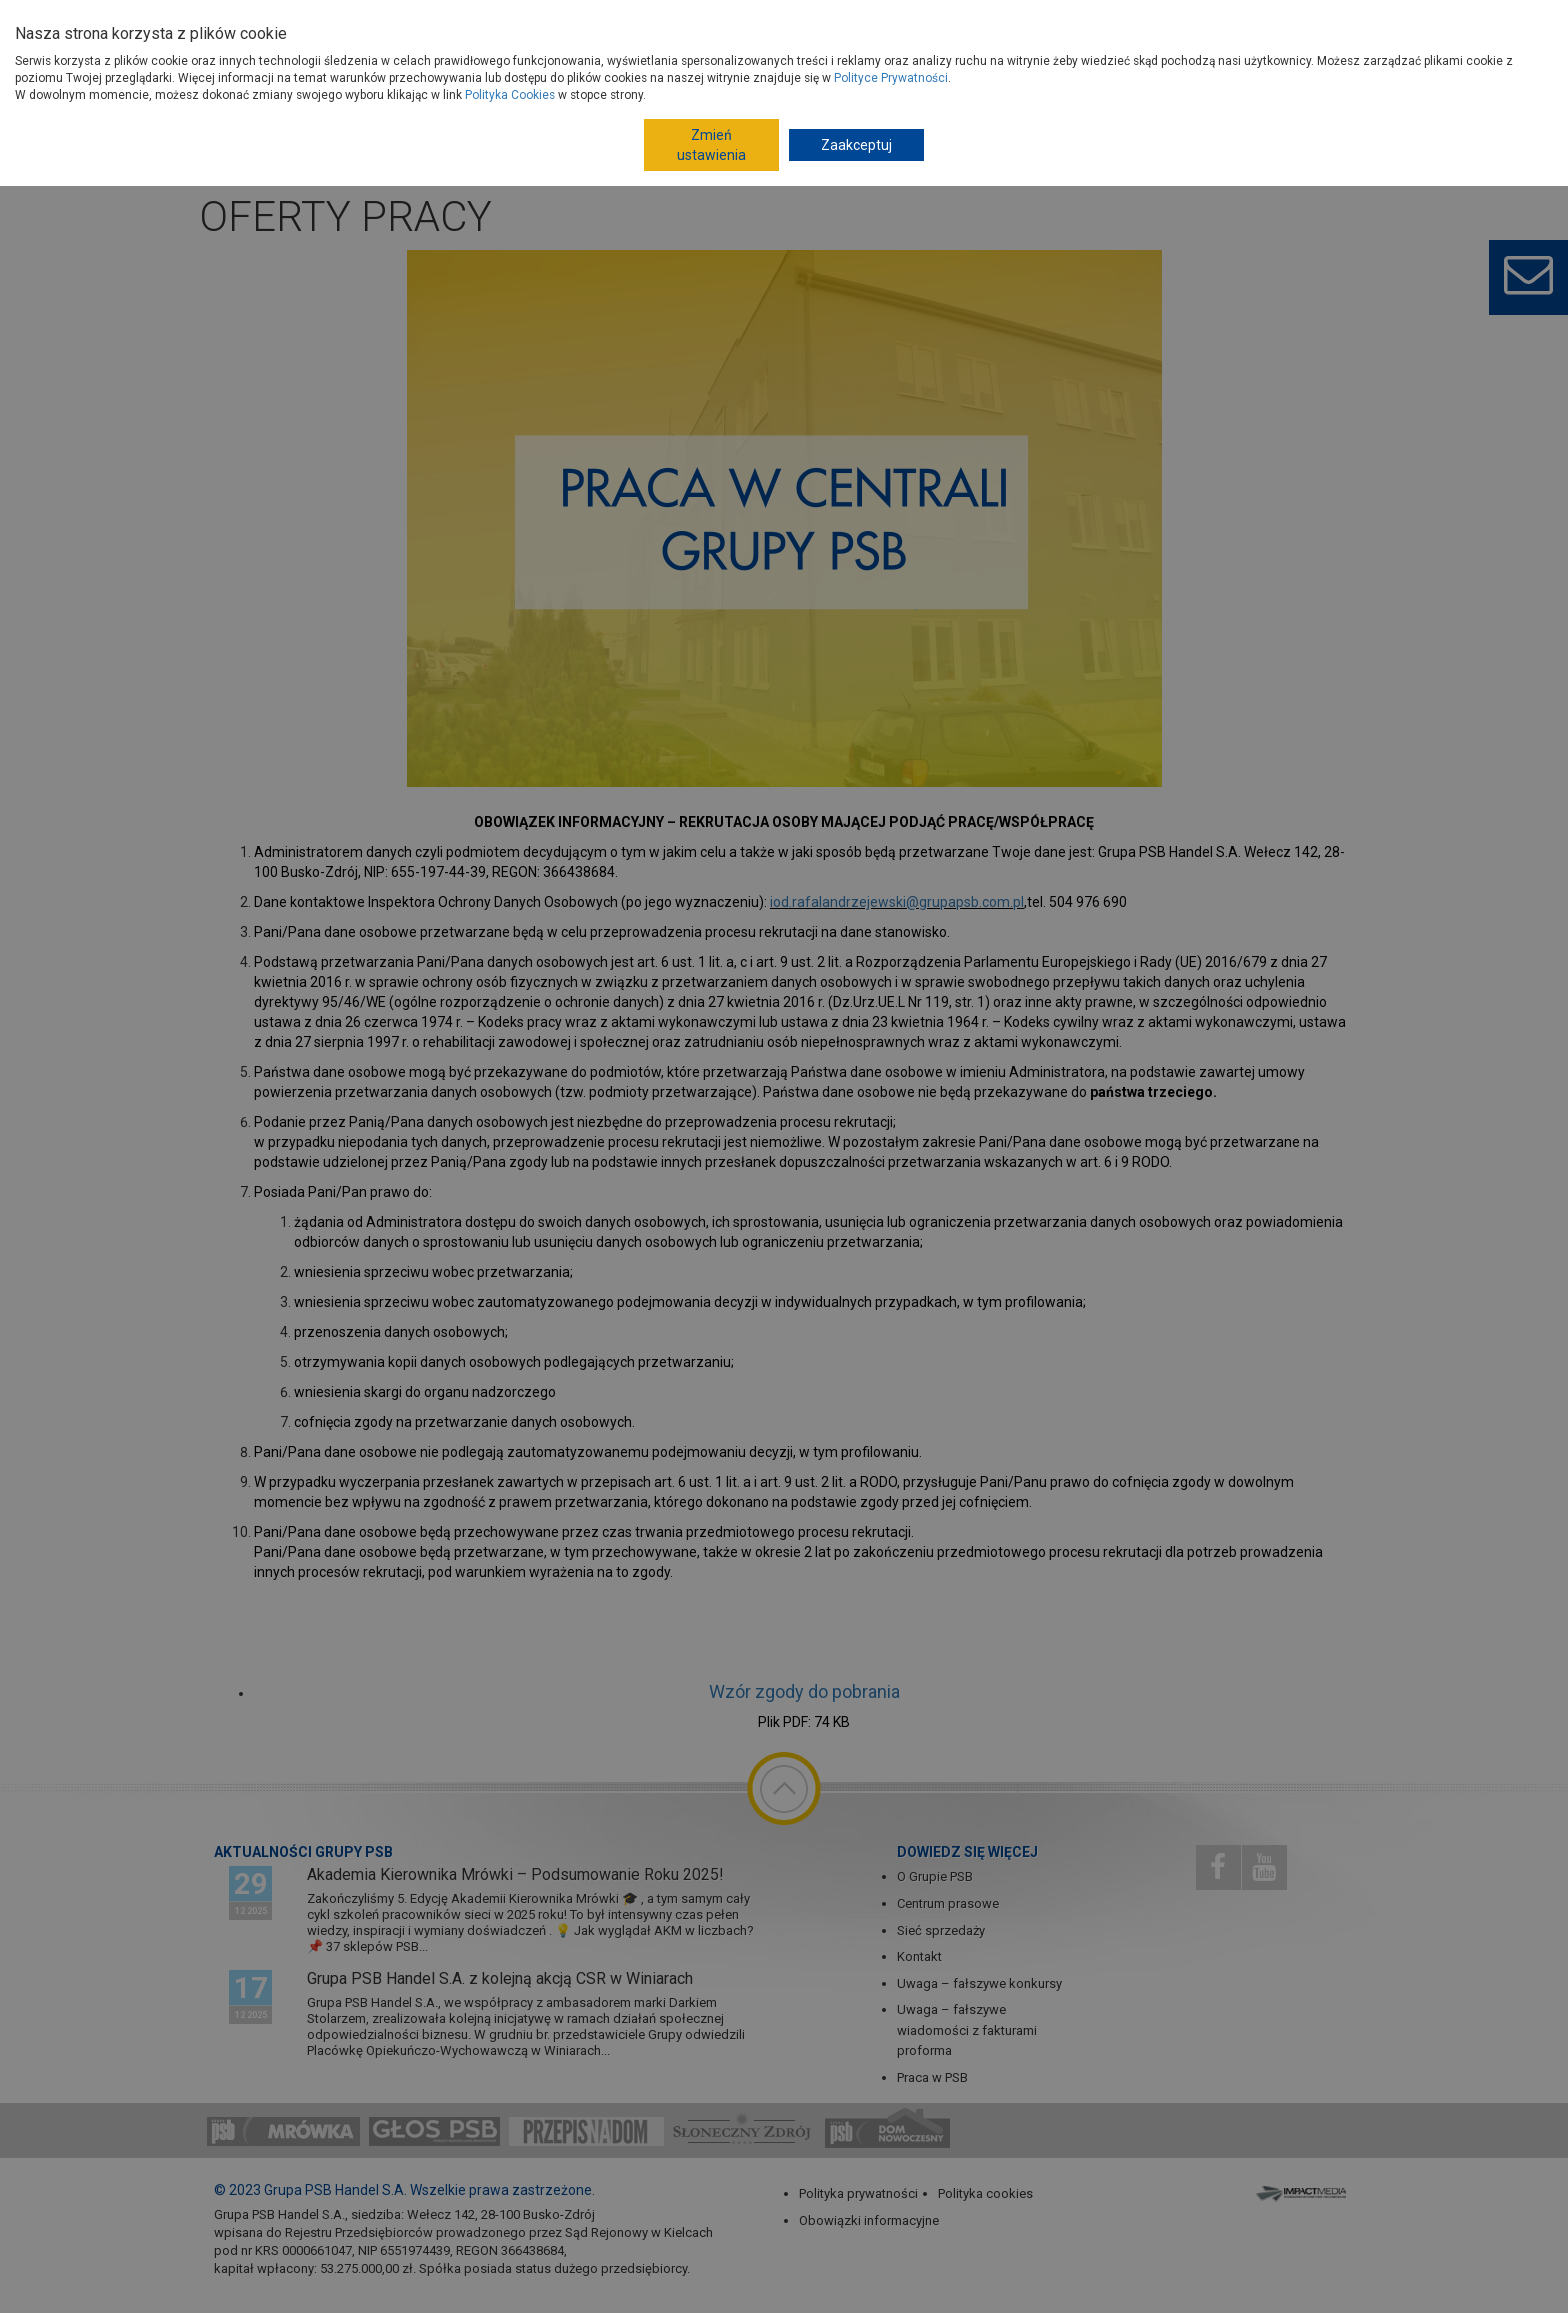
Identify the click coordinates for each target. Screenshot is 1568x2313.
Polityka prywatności (858, 2193)
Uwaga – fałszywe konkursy (979, 1983)
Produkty (387, 78)
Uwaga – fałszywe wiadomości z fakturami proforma (967, 2030)
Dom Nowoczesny (1005, 23)
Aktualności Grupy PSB (303, 1852)
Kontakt (919, 1956)
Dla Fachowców (883, 23)
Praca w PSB (932, 2077)
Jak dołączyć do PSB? (552, 23)
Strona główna (316, 146)
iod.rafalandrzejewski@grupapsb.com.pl (897, 902)
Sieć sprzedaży (941, 1930)
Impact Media (1303, 2192)
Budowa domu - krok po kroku (727, 23)
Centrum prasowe (948, 1903)
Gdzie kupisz (562, 78)
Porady (658, 78)
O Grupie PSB (347, 23)
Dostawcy (436, 23)
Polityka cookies (985, 2193)
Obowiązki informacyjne (869, 2220)
